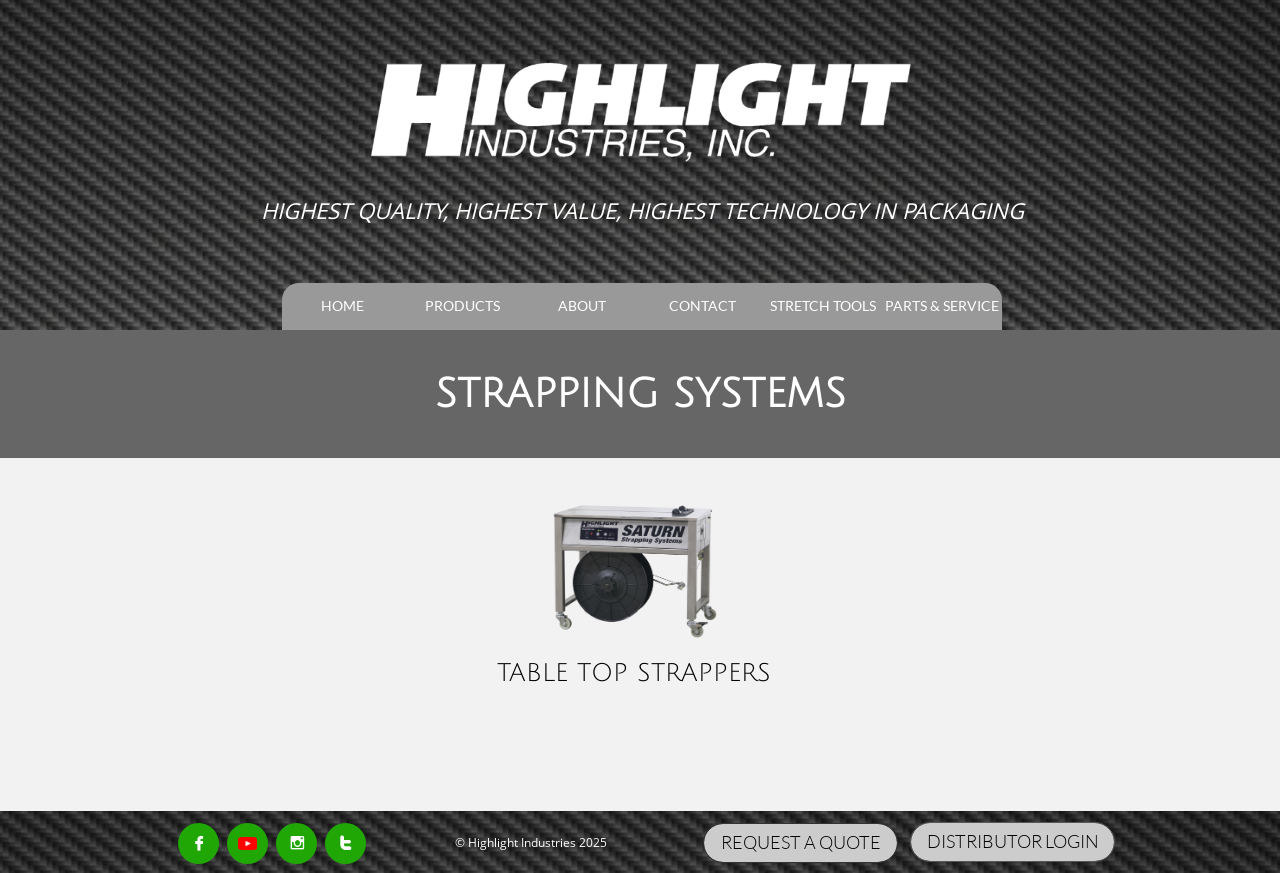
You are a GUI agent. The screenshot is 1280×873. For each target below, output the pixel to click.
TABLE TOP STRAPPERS (634, 673)
